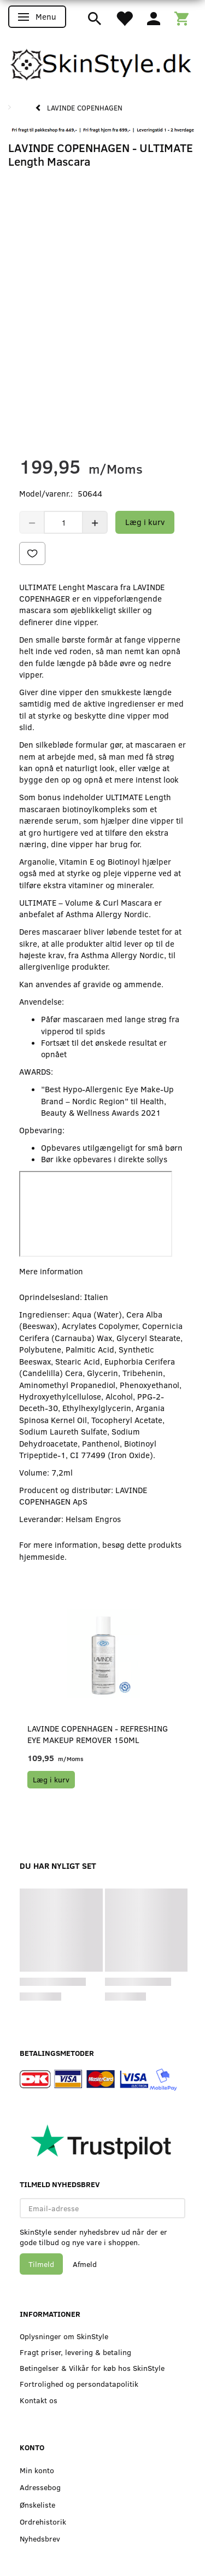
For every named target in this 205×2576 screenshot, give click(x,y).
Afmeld (85, 2264)
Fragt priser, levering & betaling (75, 2352)
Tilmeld (41, 2264)
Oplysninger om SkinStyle (64, 2336)
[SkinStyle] (102, 62)
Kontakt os (38, 2400)
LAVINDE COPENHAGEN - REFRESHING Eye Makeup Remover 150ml (97, 1734)
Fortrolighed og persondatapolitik (79, 2384)
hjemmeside (42, 1556)
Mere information (51, 1271)
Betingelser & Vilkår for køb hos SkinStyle (92, 2368)
